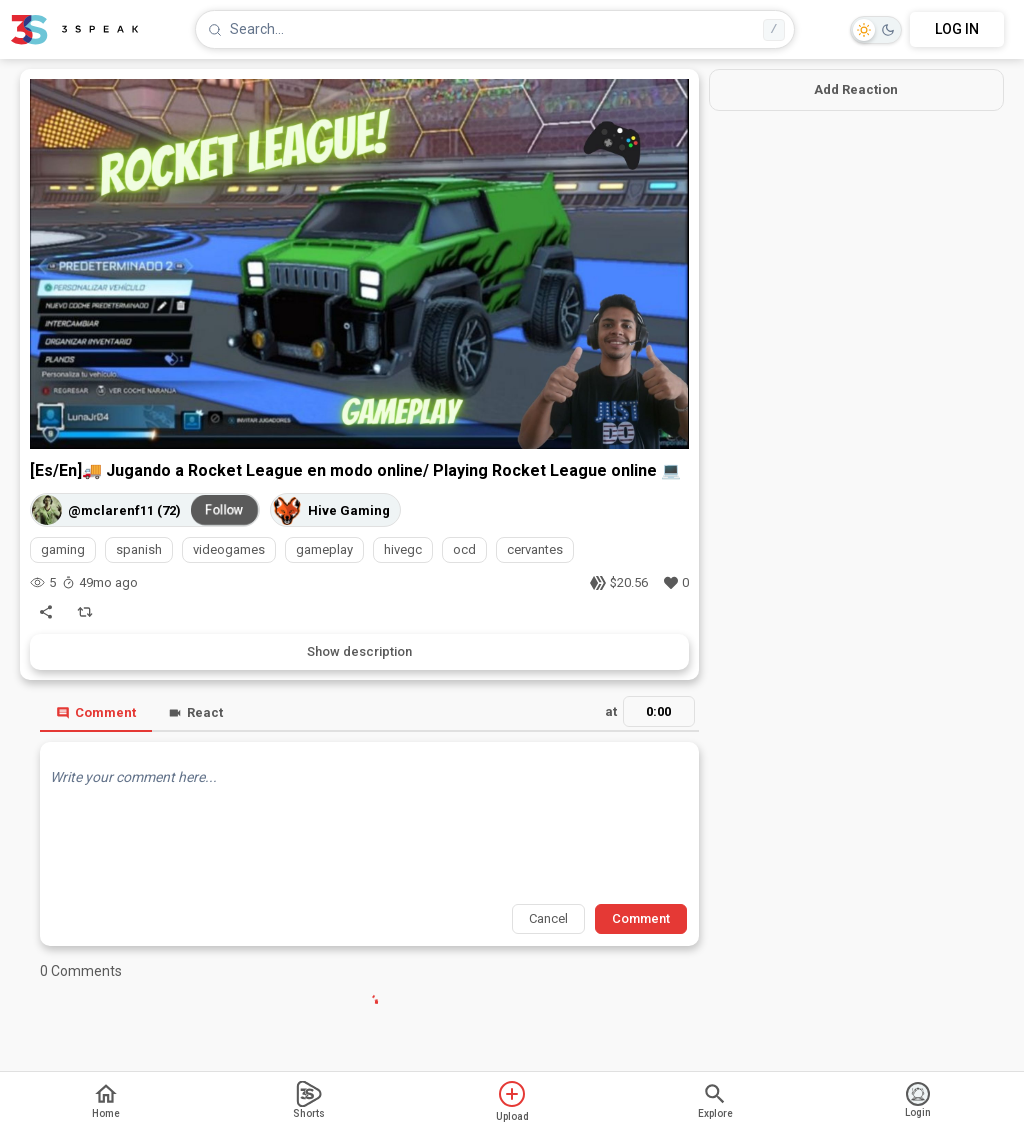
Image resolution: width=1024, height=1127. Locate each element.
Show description (359, 651)
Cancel (548, 918)
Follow (225, 510)
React (195, 712)
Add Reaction (856, 89)
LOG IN (957, 29)
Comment (96, 712)
